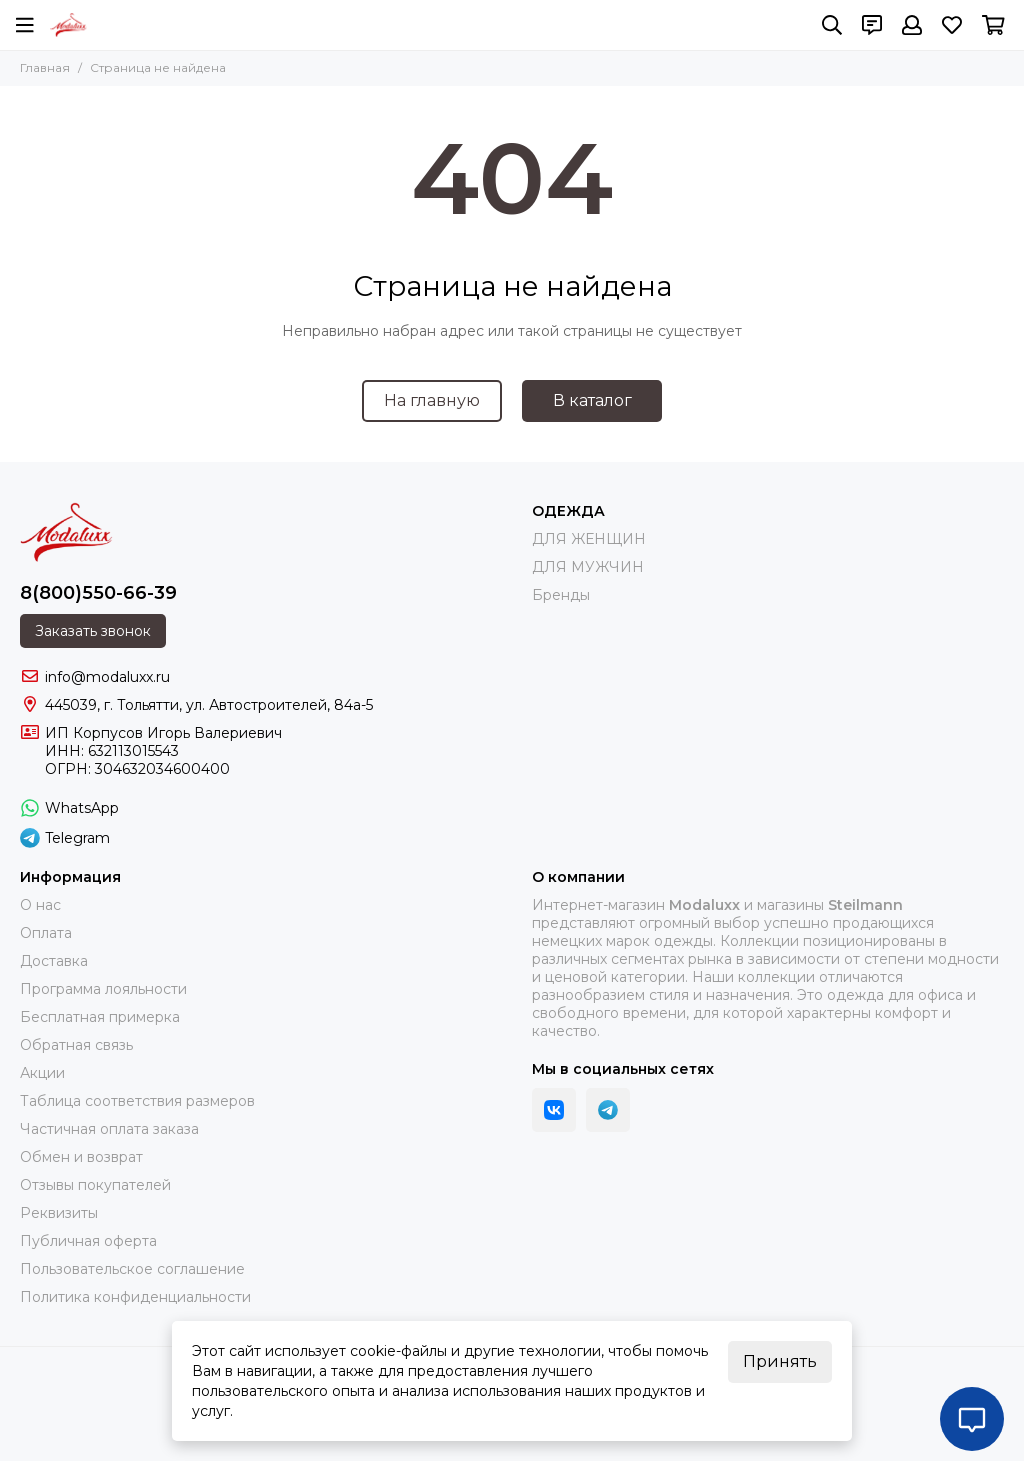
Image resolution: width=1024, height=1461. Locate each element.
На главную (432, 400)
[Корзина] (993, 25)
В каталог (592, 400)
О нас (40, 905)
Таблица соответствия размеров (137, 1101)
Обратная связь (76, 1045)
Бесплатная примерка (100, 1017)
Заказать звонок (93, 631)
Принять (780, 1361)
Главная (45, 67)
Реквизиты (59, 1213)
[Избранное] (952, 25)
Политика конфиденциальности (135, 1297)
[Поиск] (832, 25)
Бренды (561, 595)
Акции (42, 1073)
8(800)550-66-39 (98, 593)
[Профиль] (912, 25)
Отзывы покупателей (95, 1185)
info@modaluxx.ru (107, 677)
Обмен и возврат (81, 1157)
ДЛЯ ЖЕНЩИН (589, 539)
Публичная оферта (88, 1241)
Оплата (46, 933)
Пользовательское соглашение (132, 1269)
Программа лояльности (103, 989)
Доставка (54, 961)
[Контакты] (872, 25)
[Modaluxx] (68, 25)
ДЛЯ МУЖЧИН (588, 567)
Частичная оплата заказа (109, 1129)
